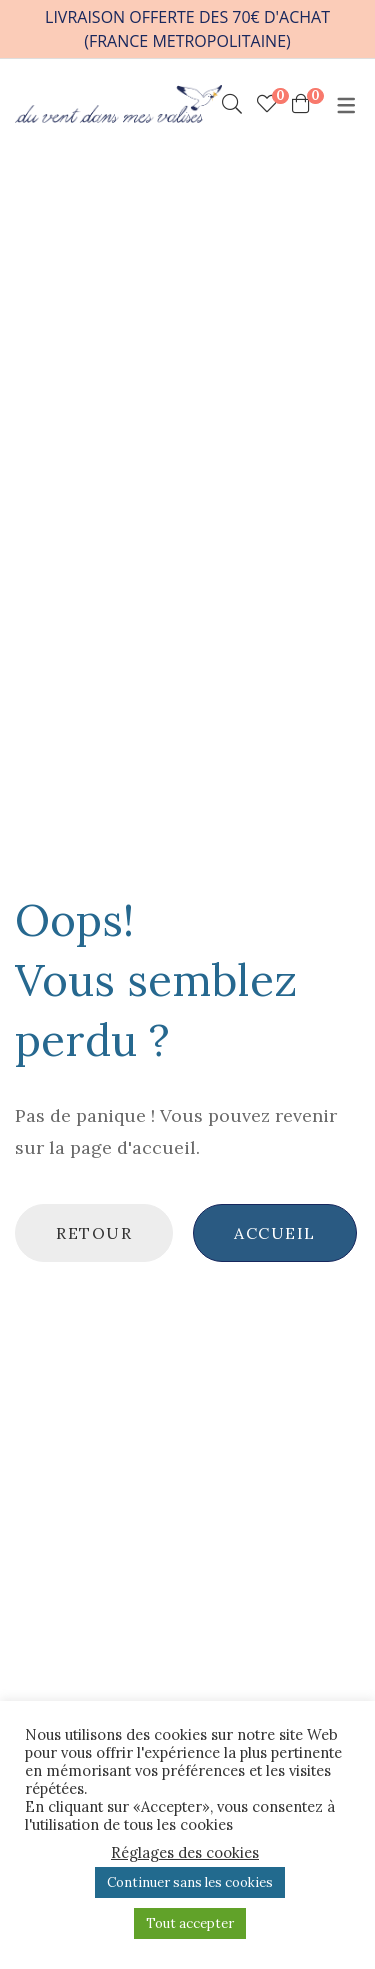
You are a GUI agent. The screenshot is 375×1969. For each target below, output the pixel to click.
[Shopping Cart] (301, 104)
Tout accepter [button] (190, 1923)
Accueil (275, 1233)
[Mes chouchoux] (267, 104)
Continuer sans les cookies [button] (190, 1882)
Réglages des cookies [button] (185, 1853)
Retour (94, 1233)
